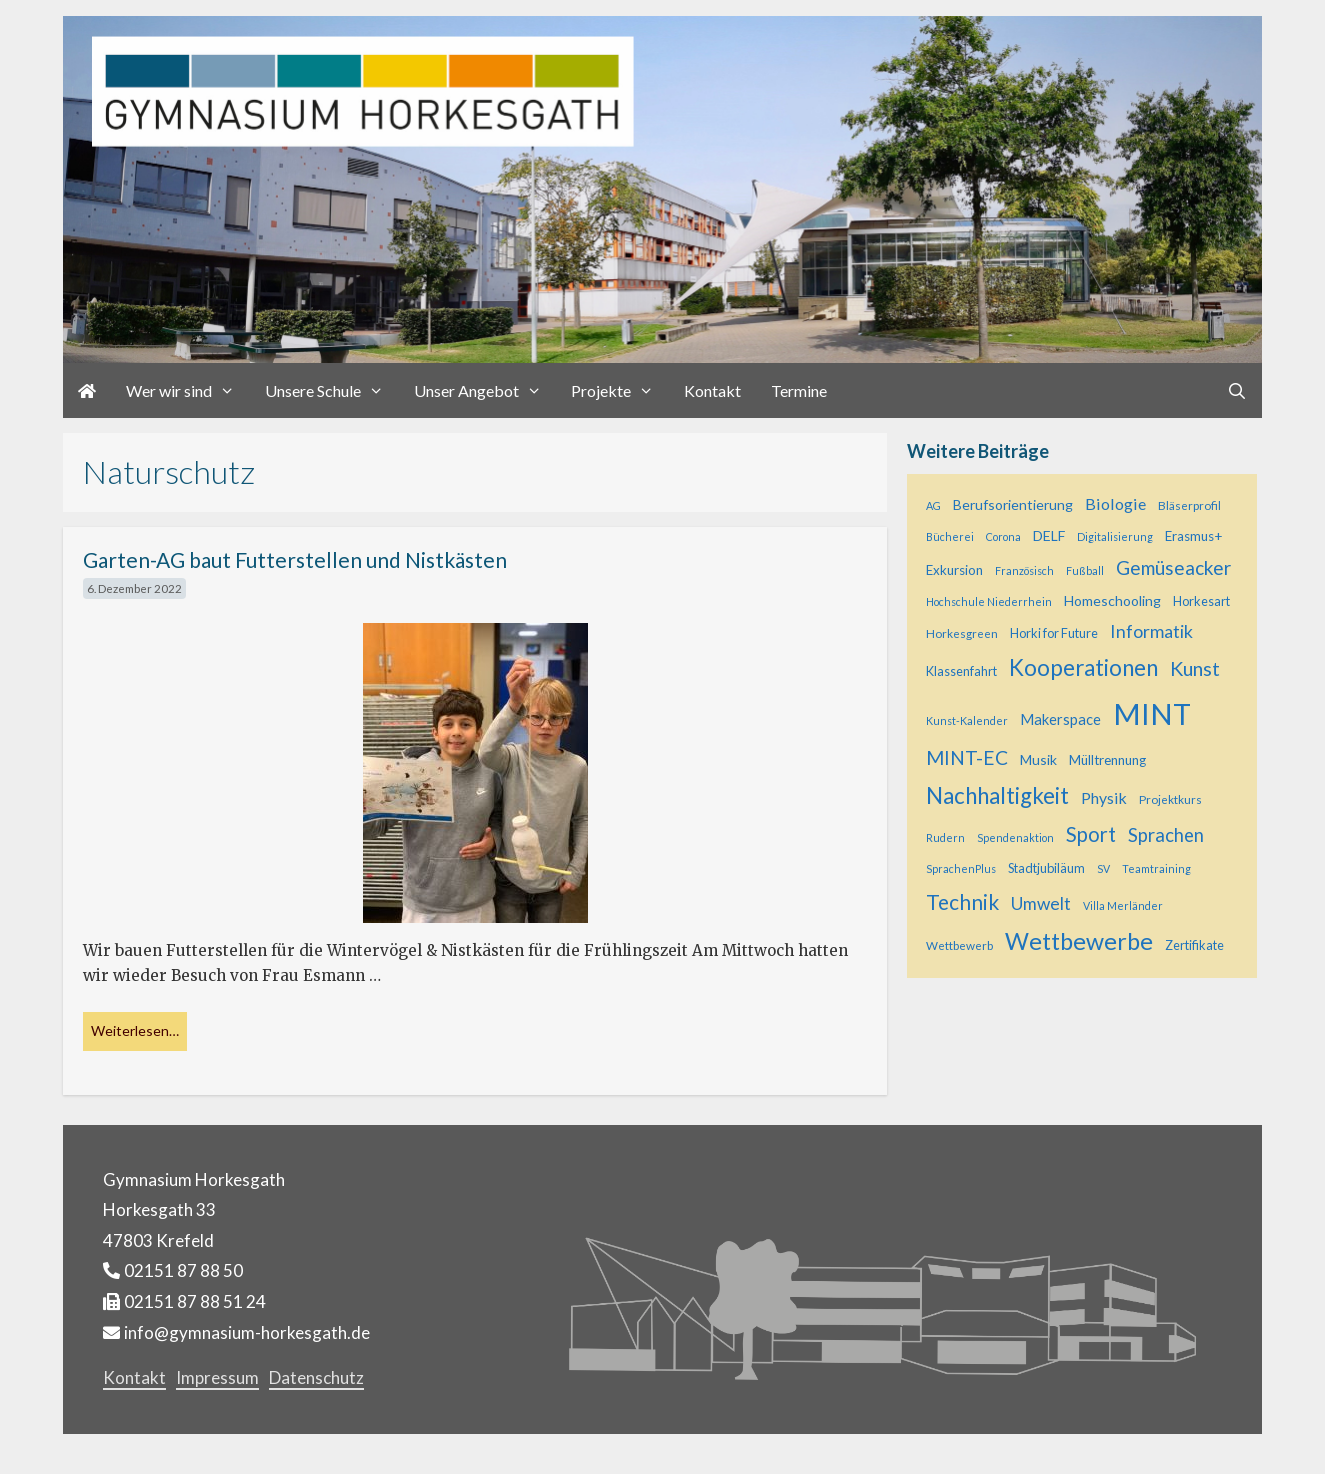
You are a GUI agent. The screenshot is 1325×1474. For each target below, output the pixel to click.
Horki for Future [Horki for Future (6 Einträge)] (1054, 633)
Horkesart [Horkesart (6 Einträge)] (1201, 601)
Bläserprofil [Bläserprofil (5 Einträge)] (1189, 505)
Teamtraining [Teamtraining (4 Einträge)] (1156, 868)
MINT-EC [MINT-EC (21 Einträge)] (967, 757)
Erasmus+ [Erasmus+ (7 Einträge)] (1193, 536)
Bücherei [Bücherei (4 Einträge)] (950, 536)
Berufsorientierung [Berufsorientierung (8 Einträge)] (1013, 504)
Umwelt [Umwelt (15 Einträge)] (1041, 903)
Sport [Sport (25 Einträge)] (1091, 834)
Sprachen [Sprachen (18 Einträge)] (1166, 835)
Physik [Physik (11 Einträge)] (1104, 797)
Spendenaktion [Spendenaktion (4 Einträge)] (1015, 837)
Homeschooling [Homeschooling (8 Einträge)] (1112, 600)
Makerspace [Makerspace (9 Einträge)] (1060, 719)
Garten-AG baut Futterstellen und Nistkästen (295, 559)
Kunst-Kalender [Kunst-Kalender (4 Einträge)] (967, 720)
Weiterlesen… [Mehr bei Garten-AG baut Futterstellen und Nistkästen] (135, 1030)
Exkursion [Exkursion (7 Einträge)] (954, 570)
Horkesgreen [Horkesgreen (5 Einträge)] (962, 633)
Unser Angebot (485, 390)
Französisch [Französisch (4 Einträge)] (1024, 570)
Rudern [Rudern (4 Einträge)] (945, 837)
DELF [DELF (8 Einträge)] (1049, 535)
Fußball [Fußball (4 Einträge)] (1085, 570)
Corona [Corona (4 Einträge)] (1003, 536)
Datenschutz (316, 1377)
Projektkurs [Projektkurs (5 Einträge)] (1170, 799)
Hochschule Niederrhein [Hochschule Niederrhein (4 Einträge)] (989, 601)
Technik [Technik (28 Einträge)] (962, 901)
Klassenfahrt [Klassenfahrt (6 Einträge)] (961, 671)
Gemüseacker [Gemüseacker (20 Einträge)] (1173, 567)
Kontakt (712, 390)
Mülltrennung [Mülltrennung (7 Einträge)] (1107, 760)
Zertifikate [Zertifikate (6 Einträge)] (1194, 945)
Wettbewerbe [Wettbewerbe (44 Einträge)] (1079, 941)
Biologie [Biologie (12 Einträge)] (1115, 503)
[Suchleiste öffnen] (1236, 390)
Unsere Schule (332, 390)
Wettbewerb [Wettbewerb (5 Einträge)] (959, 945)
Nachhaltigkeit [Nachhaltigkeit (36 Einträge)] (997, 795)
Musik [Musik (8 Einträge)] (1038, 759)
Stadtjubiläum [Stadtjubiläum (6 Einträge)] (1046, 868)
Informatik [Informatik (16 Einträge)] (1151, 631)
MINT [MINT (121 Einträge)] (1152, 713)
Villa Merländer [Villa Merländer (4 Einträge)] (1123, 905)
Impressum (217, 1377)
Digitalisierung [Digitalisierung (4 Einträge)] (1115, 536)
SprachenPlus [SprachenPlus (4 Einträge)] (961, 868)
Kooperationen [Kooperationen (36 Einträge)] (1083, 667)
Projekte (620, 390)
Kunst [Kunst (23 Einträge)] (1195, 668)
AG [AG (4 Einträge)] (933, 505)
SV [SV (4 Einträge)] (1103, 868)
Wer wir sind (188, 390)
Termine (799, 390)
